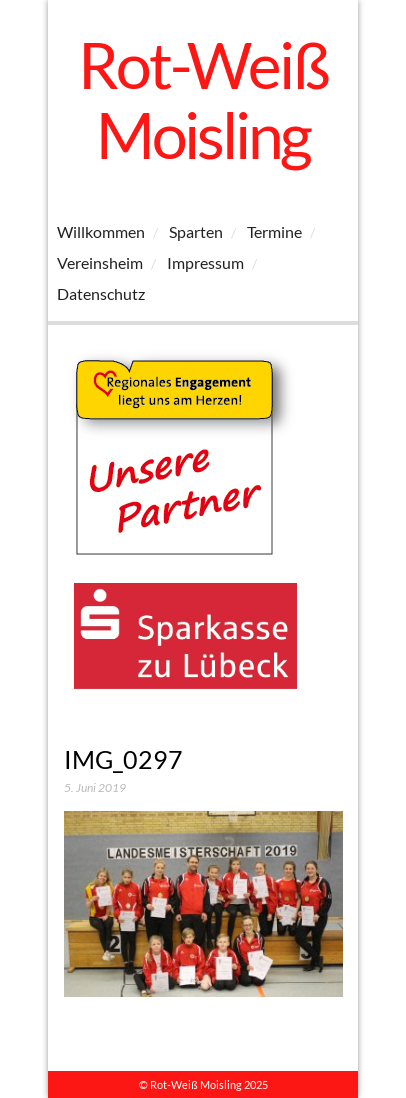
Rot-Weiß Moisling (202, 99)
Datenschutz (101, 293)
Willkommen (101, 231)
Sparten (196, 231)
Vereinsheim (100, 262)
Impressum (205, 262)
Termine (274, 231)
